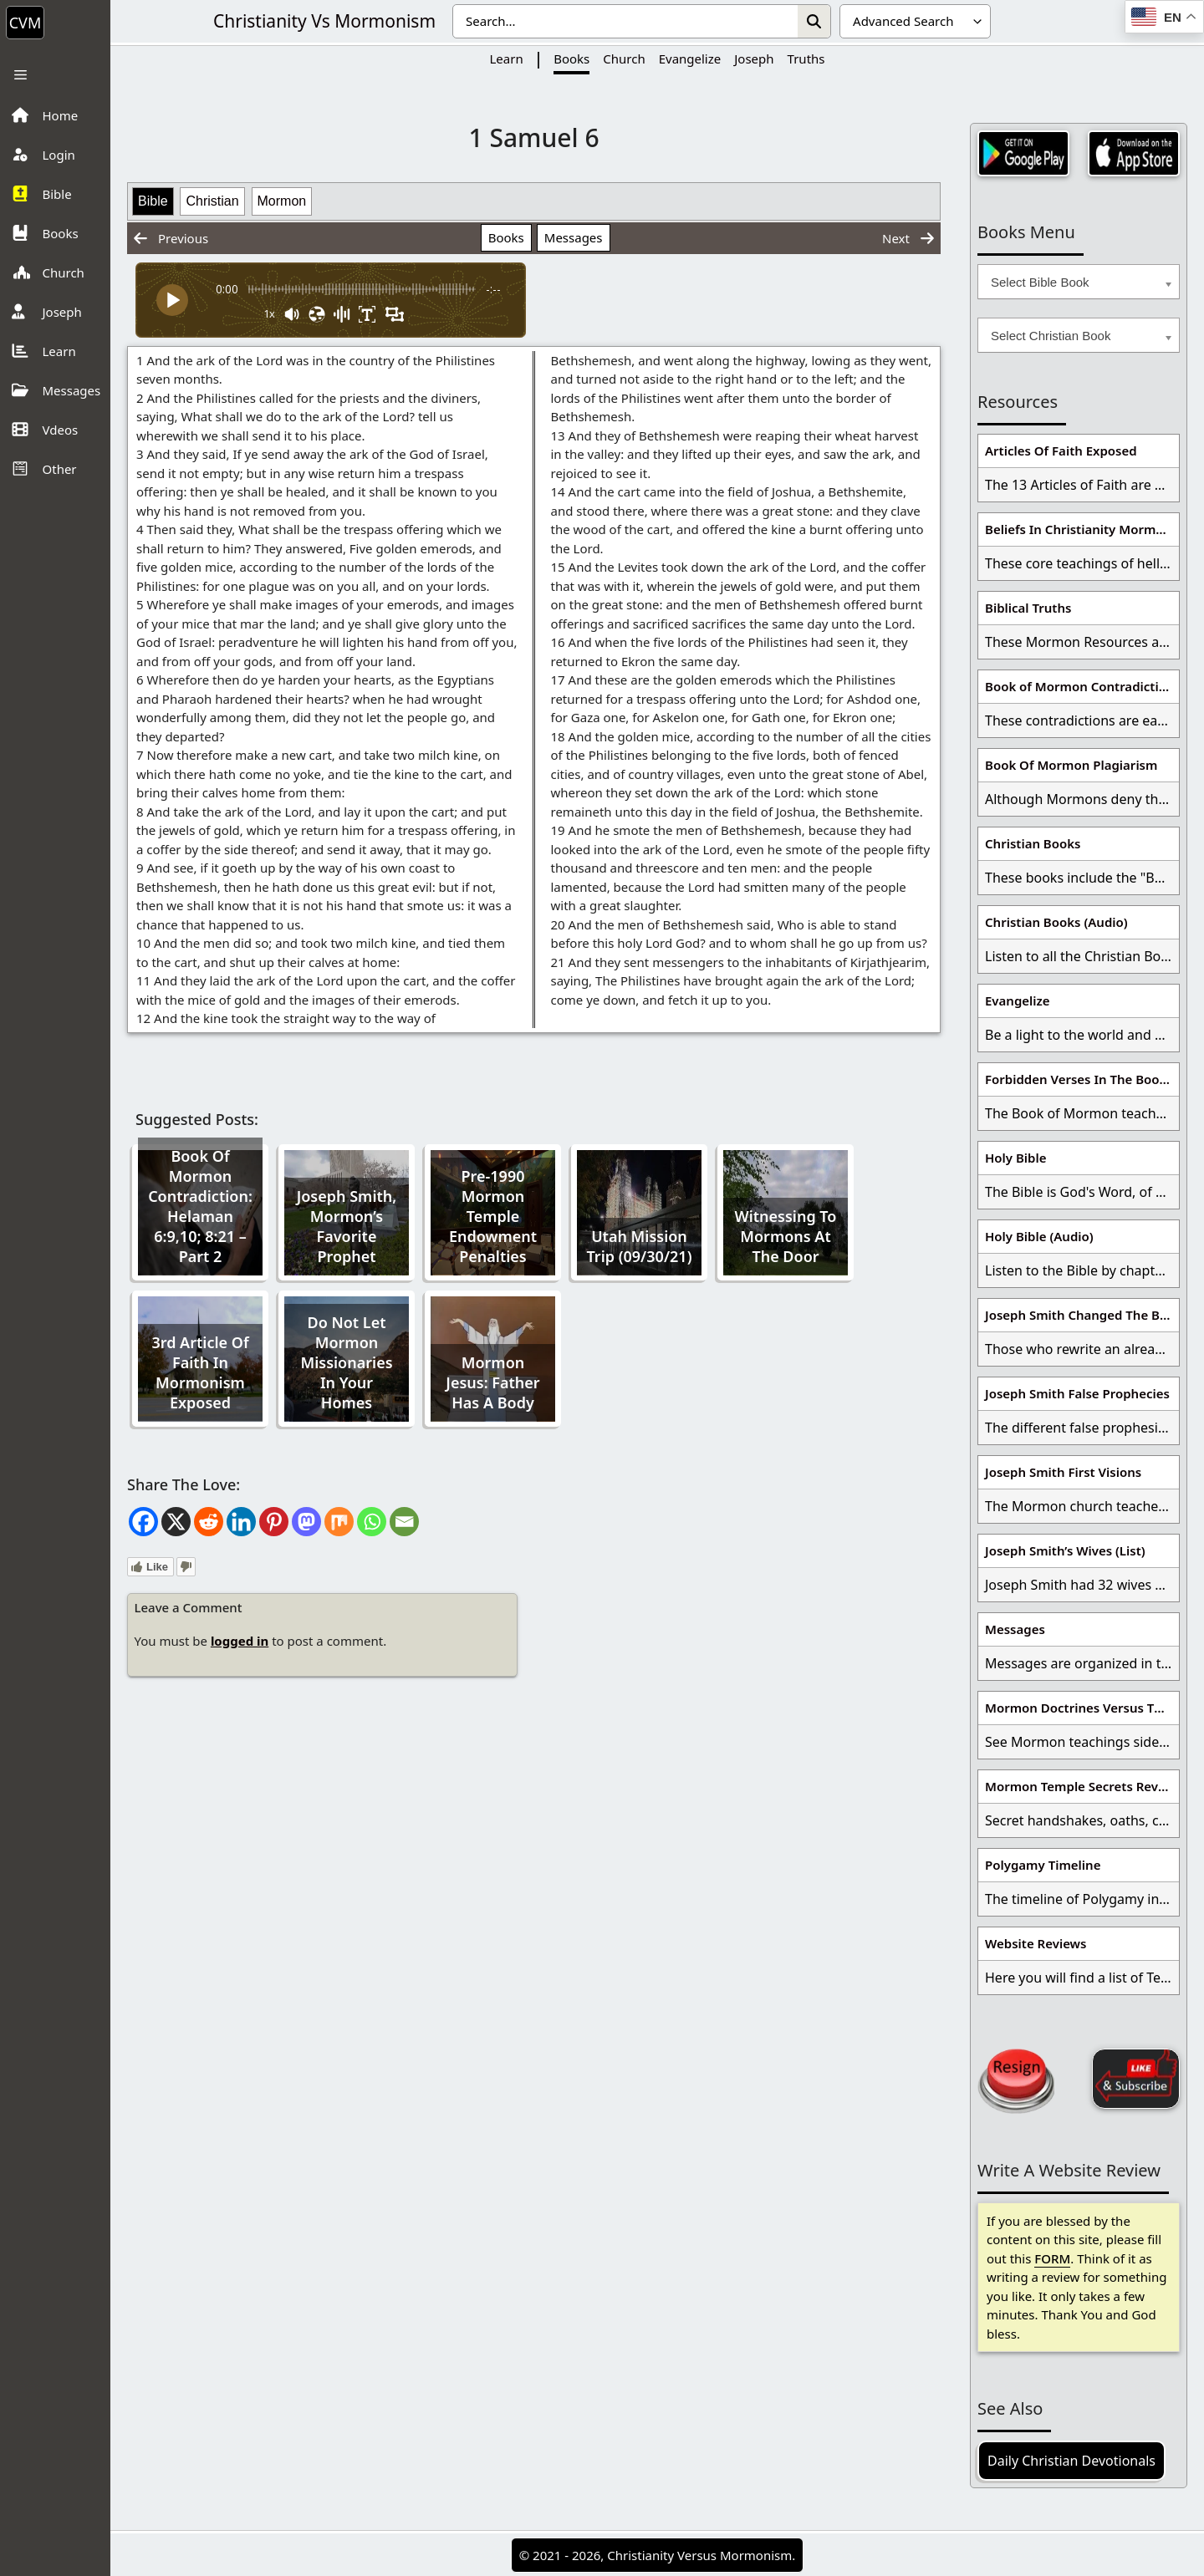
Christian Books (1032, 843)
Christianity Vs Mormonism (324, 21)
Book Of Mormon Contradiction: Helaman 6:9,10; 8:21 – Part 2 (200, 1206)
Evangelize (690, 58)
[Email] (404, 1521)
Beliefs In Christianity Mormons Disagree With (1082, 529)
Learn (506, 58)
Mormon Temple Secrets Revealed (1082, 1786)
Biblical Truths (1028, 607)
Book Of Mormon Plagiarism (1071, 764)
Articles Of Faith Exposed (1061, 450)
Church (624, 58)
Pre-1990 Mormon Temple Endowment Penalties (493, 1216)
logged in (239, 1640)
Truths (806, 58)
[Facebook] (143, 1521)
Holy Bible (1016, 1157)
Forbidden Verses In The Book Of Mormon (1082, 1079)
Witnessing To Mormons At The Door (786, 1236)
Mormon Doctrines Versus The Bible (1082, 1707)
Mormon (282, 201)
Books (571, 58)
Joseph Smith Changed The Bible (1082, 1314)
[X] (176, 1521)
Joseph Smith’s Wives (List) (1065, 1550)
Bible (153, 201)
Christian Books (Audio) (1056, 922)
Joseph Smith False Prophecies (1077, 1393)
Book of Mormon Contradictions (1082, 686)
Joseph (753, 58)
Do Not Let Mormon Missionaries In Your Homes (346, 1362)
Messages (573, 237)
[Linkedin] (241, 1521)
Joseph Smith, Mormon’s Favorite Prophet (347, 1226)
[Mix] (339, 1521)
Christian (212, 201)
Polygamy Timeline (1042, 1864)
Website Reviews (1035, 1943)
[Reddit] (208, 1521)
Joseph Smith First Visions (1063, 1472)
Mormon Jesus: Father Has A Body (492, 1382)
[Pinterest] (273, 1521)
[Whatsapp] (371, 1521)
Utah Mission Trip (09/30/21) (639, 1246)
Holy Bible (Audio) (1039, 1236)
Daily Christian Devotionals (1071, 2460)
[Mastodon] (306, 1521)
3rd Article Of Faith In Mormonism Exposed (199, 1372)
